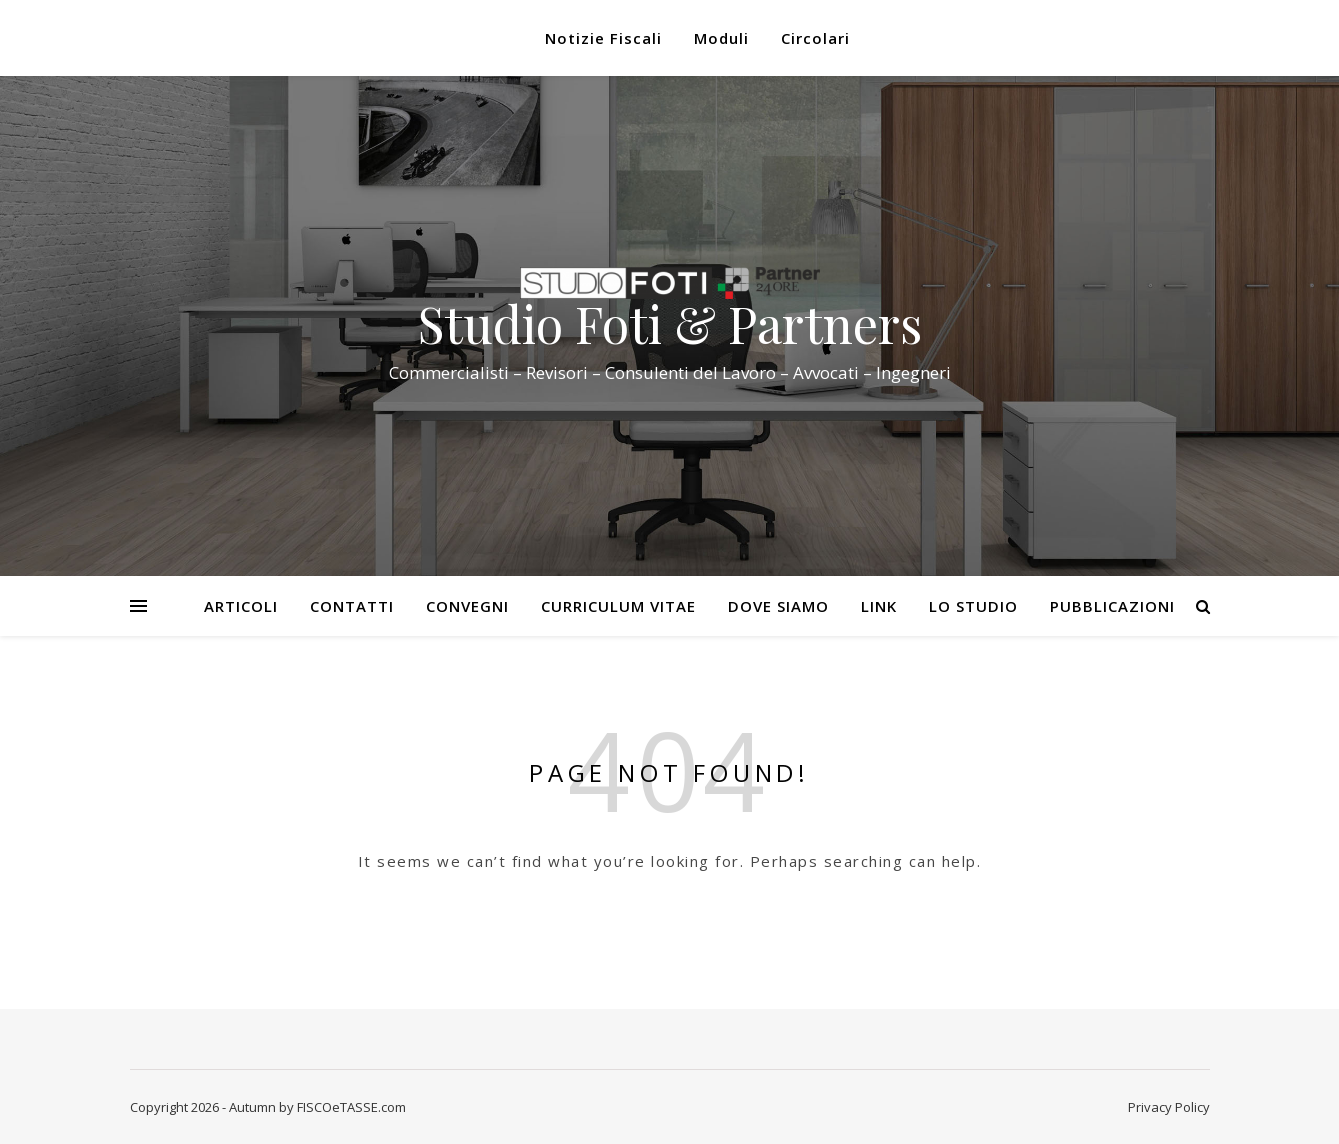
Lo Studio (973, 606)
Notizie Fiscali (603, 38)
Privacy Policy (1169, 1107)
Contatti (352, 606)
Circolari (815, 38)
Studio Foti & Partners (670, 324)
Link (879, 606)
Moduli (721, 38)
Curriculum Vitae (618, 606)
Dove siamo (778, 606)
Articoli (241, 606)
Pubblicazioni (1112, 606)
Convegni (467, 606)
